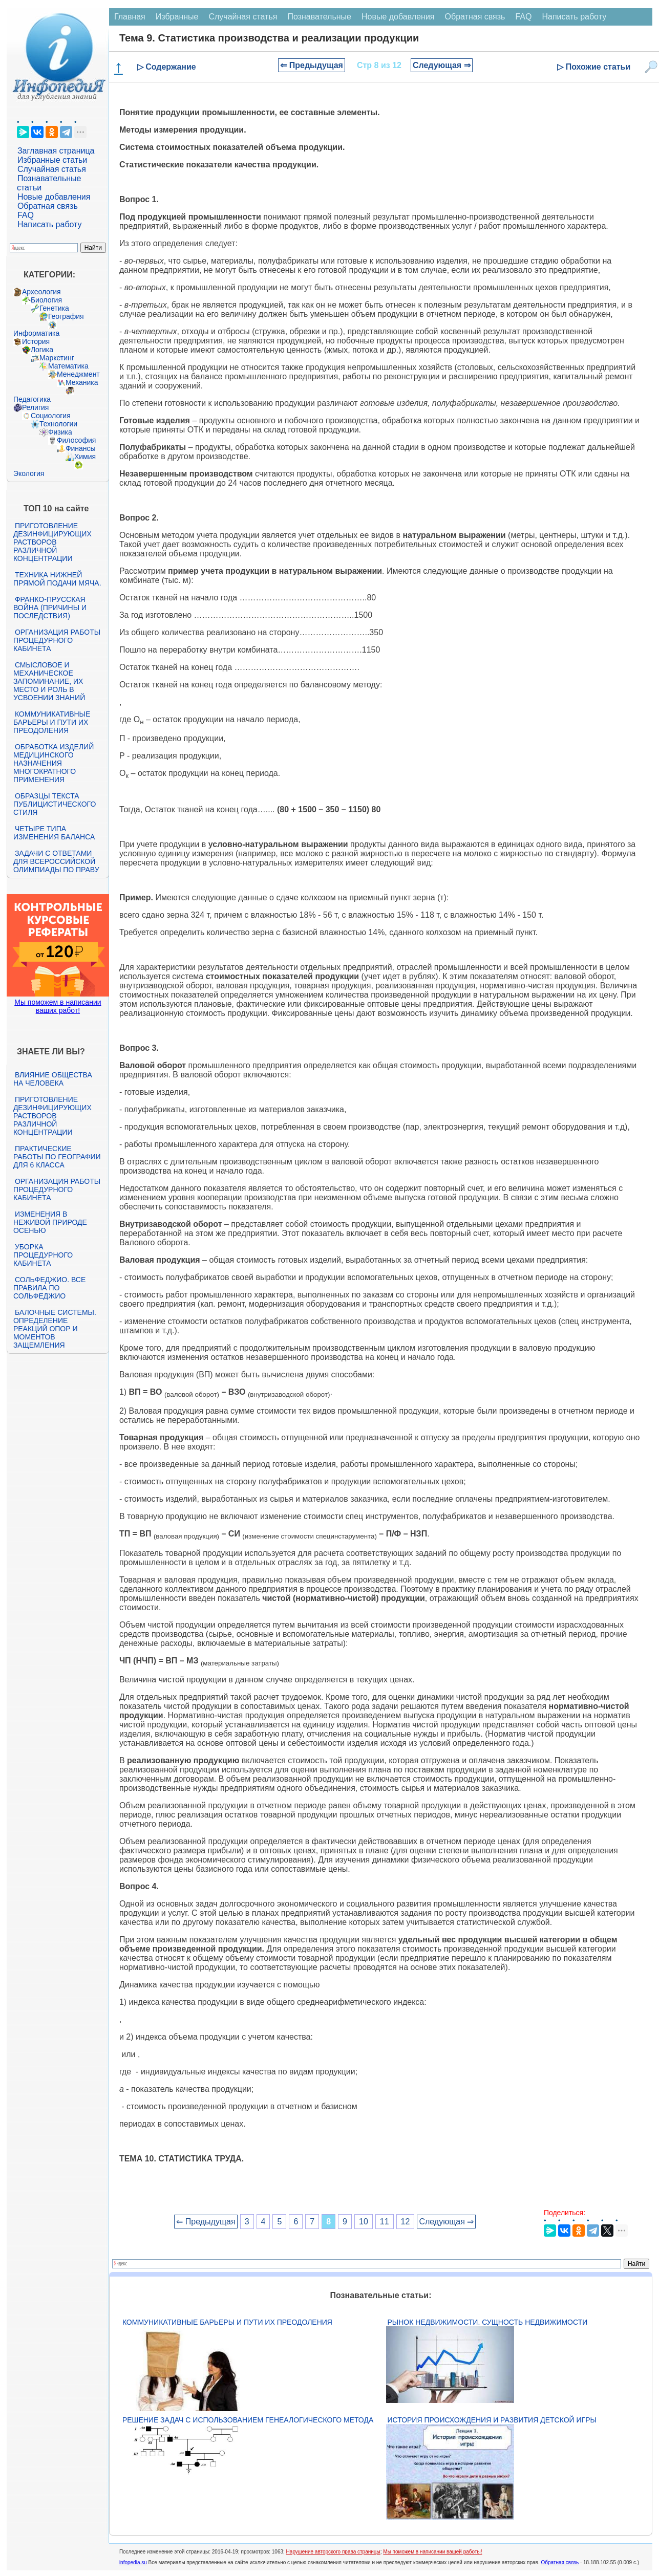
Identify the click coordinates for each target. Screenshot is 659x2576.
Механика (82, 382)
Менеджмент (78, 374)
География (66, 316)
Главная (129, 16)
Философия (76, 440)
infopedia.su (133, 2562)
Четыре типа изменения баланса (54, 833)
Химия (85, 456)
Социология (51, 416)
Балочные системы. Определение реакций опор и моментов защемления (54, 1328)
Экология (28, 473)
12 (405, 2221)
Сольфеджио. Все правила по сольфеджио (49, 1287)
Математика (68, 366)
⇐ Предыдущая (311, 65)
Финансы (81, 448)
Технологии (58, 424)
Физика (60, 432)
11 (384, 2221)
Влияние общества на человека (52, 1079)
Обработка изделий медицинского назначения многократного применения (53, 763)
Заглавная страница (56, 150)
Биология (46, 300)
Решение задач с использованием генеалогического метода (247, 2420)
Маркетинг (56, 358)
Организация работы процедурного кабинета (56, 640)
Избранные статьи (52, 160)
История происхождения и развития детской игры (492, 2420)
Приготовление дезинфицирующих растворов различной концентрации (52, 542)
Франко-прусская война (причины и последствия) (50, 607)
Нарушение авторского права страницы (333, 2552)
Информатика (36, 333)
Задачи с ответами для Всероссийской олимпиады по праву (56, 861)
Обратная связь (47, 206)
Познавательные (319, 16)
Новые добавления (54, 196)
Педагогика (32, 399)
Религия (35, 407)
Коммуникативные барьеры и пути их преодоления (51, 722)
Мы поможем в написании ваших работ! (57, 1006)
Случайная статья (51, 169)
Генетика (54, 308)
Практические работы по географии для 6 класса (57, 1156)
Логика (42, 349)
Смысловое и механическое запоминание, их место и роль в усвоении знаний (49, 681)
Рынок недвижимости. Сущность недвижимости (488, 2322)
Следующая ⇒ (442, 65)
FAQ (25, 215)
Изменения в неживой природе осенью (50, 1222)
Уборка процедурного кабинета (43, 1255)
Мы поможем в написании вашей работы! (432, 2552)
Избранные (177, 16)
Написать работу (49, 224)
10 (363, 2221)
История (36, 341)
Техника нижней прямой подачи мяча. (57, 579)
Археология (41, 292)
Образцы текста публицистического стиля (54, 804)
